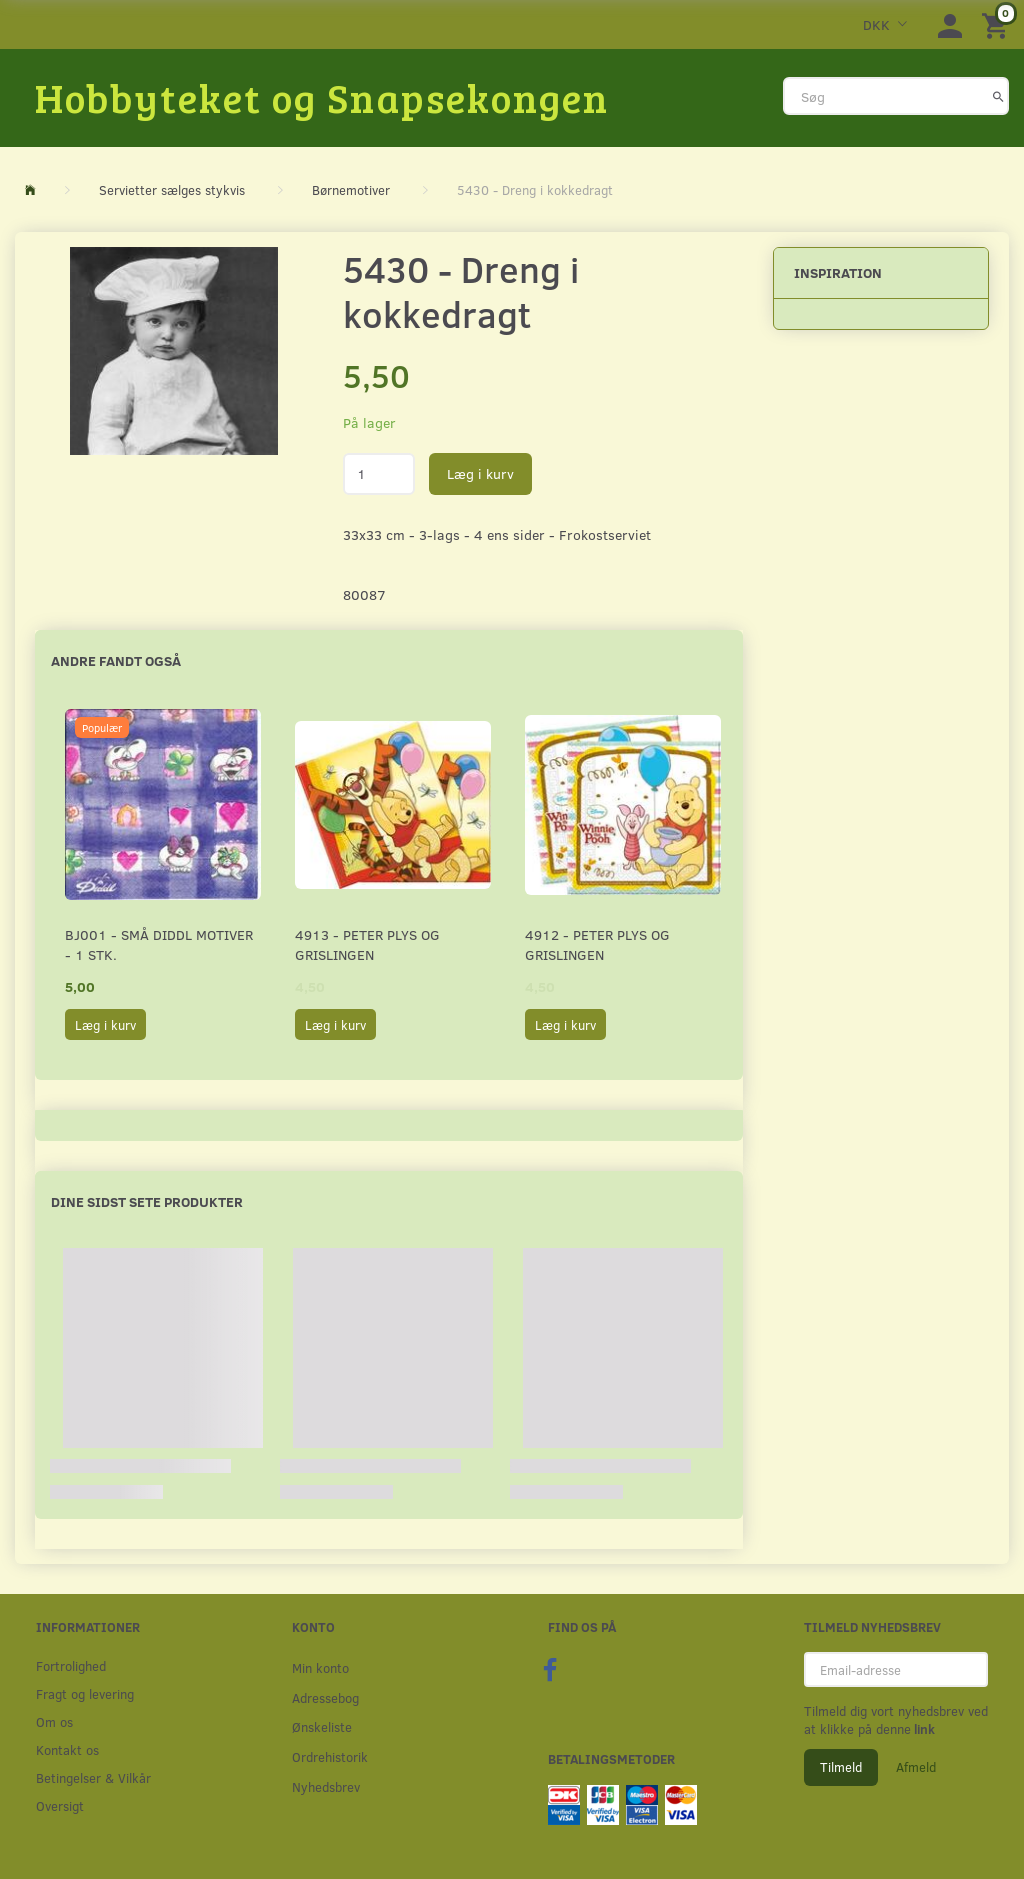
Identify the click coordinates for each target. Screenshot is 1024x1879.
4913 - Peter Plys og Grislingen (367, 944)
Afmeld (916, 1767)
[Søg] (998, 96)
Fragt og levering (85, 1693)
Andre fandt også (116, 660)
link (923, 1729)
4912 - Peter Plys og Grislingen (597, 944)
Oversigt (60, 1805)
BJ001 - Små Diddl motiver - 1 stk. (159, 944)
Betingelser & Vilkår (93, 1777)
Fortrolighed (71, 1665)
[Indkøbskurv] (998, 24)
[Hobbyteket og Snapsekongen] (322, 97)
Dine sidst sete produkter (147, 1201)
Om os (54, 1721)
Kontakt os (67, 1749)
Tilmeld (841, 1767)
